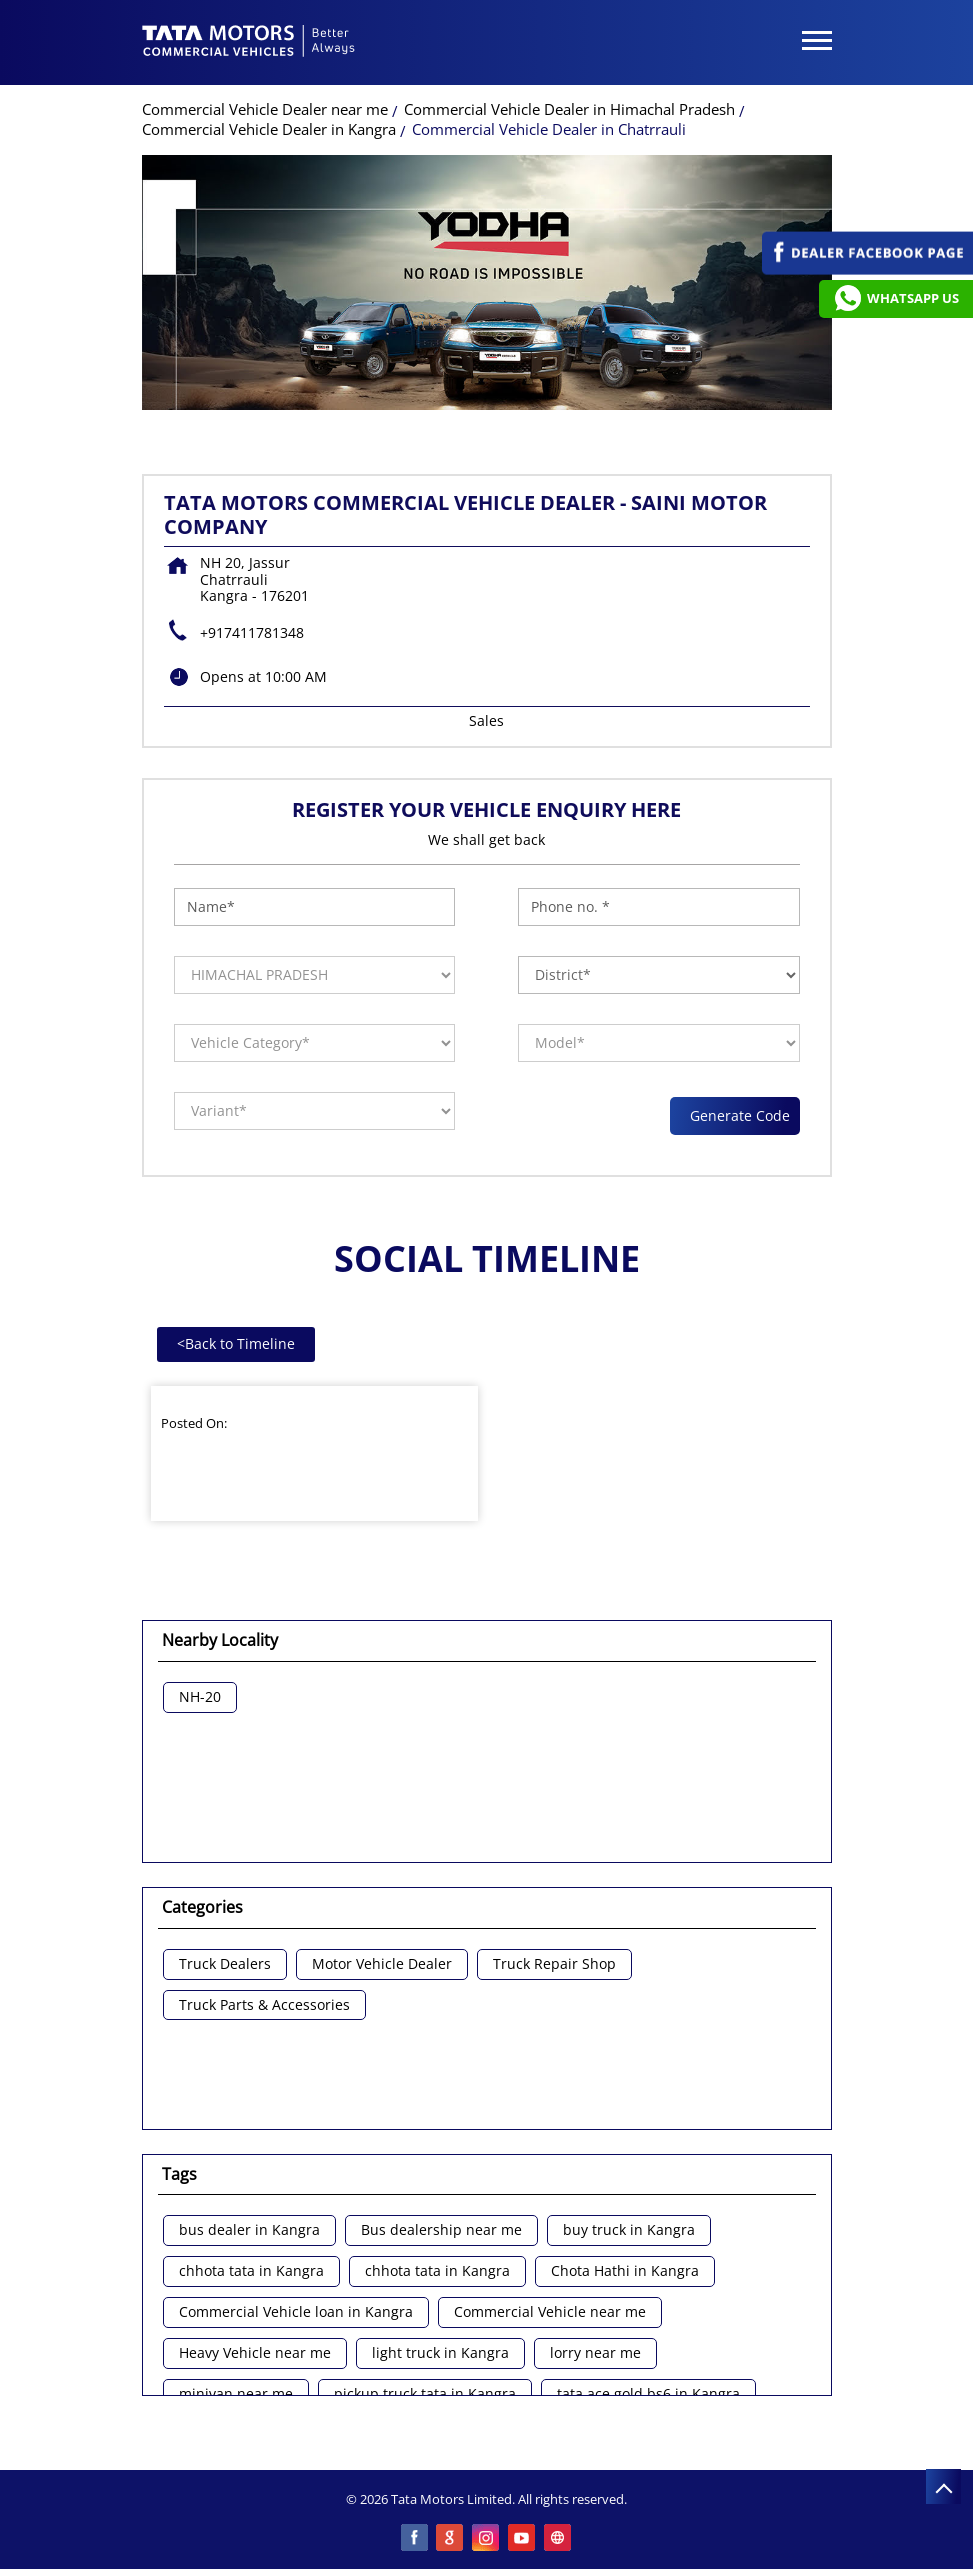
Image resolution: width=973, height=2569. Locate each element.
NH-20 (200, 1697)
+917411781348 (252, 632)
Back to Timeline (236, 1343)
